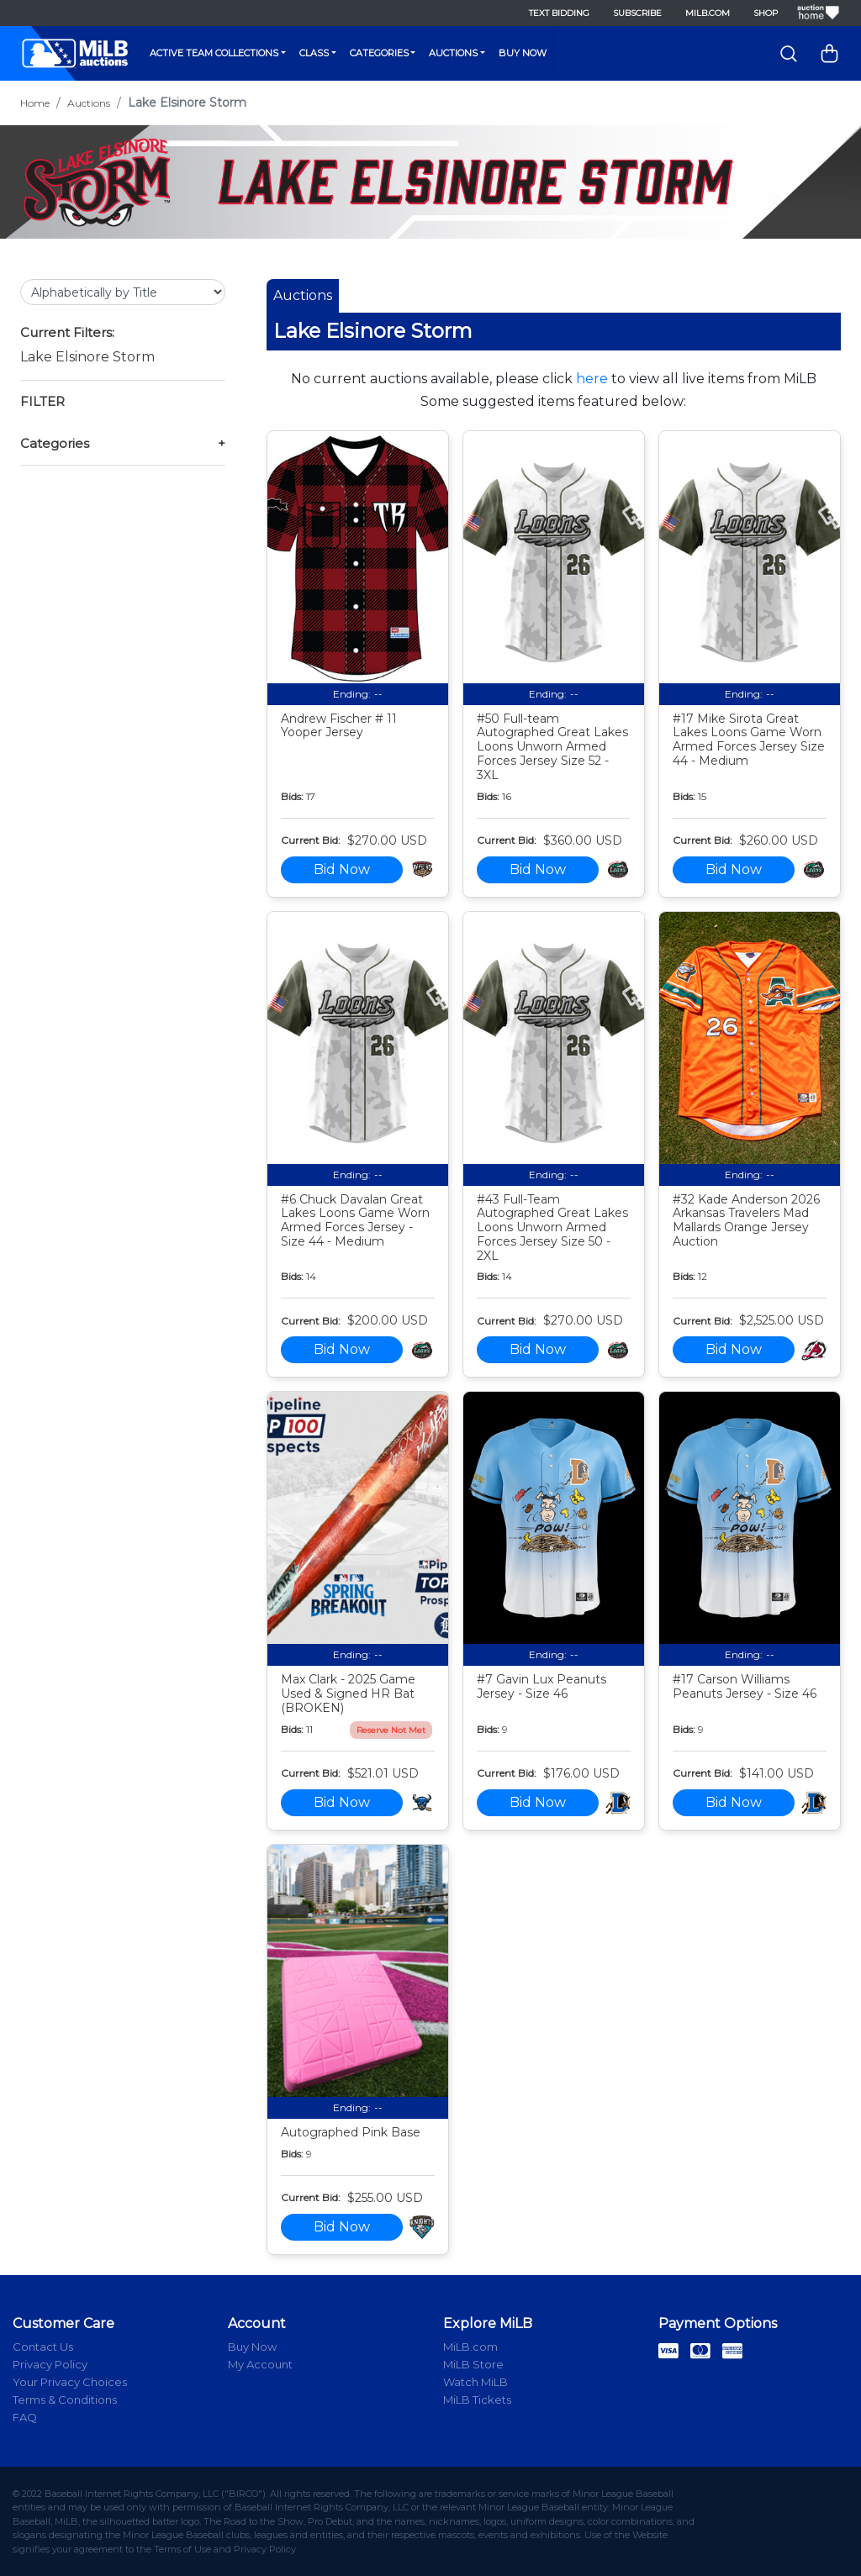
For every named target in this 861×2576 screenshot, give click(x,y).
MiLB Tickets (477, 2399)
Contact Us (43, 2346)
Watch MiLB (475, 2382)
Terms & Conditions (65, 2399)
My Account (260, 2364)
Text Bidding (559, 13)
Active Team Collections (214, 53)
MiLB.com (707, 13)
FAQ (25, 2417)
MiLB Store (473, 2364)
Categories (379, 53)
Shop (765, 13)
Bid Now (342, 869)
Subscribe (637, 13)
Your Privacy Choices (70, 2382)
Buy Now (523, 53)
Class (314, 53)
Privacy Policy (50, 2364)
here (592, 379)
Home (35, 103)
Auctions (453, 53)
